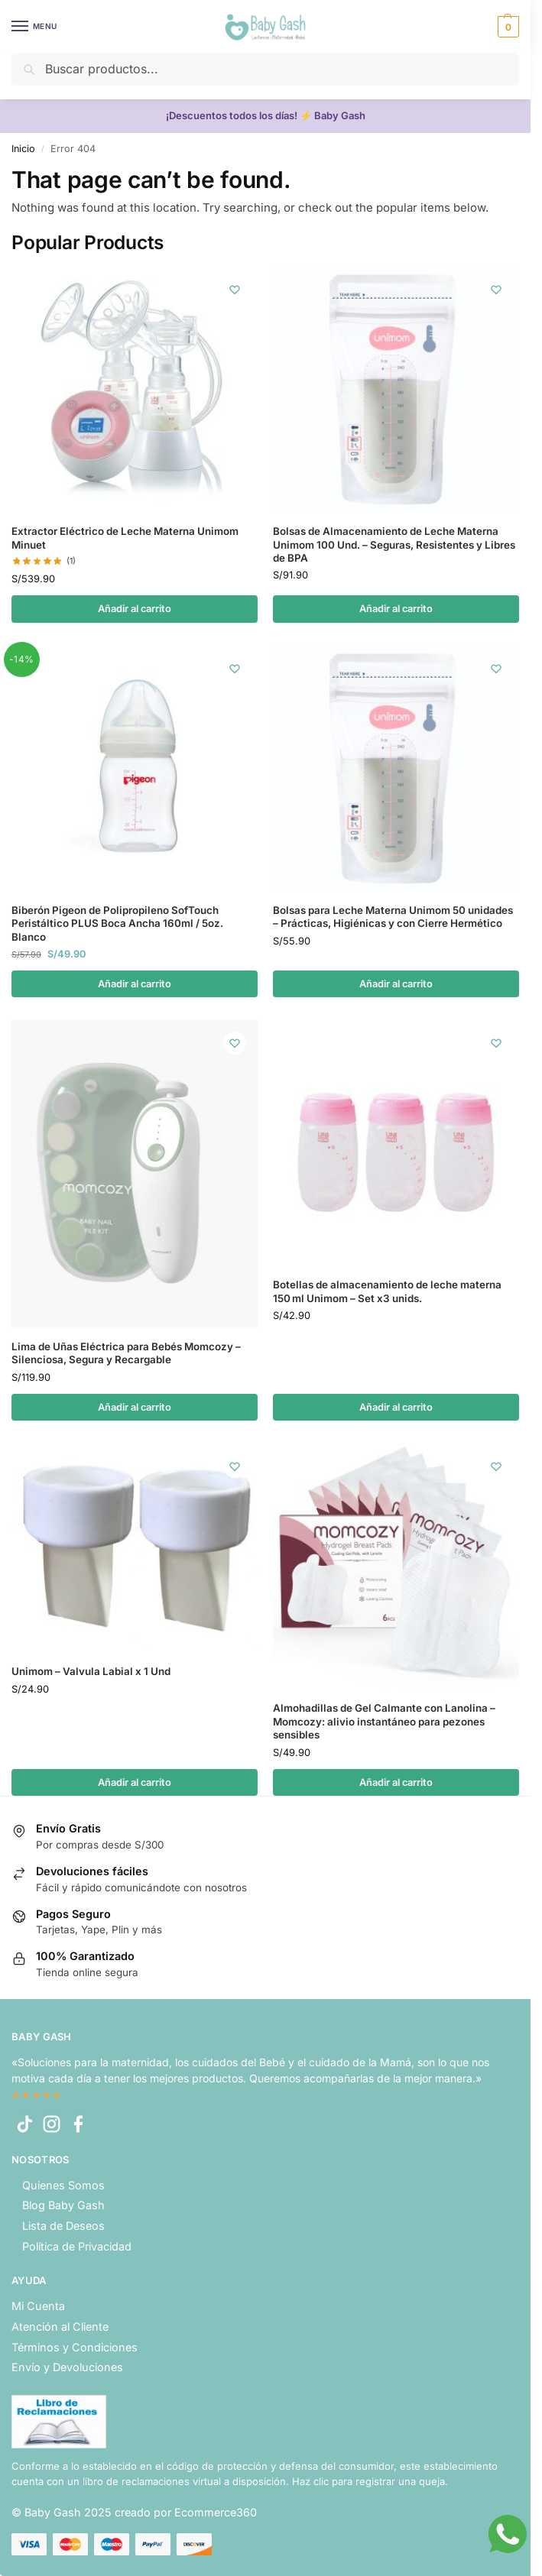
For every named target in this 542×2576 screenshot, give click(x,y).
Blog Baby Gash (63, 2205)
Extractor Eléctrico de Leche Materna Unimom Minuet (125, 537)
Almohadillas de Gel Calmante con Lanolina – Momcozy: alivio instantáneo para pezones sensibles (384, 1721)
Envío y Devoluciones (67, 2367)
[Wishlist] (234, 289)
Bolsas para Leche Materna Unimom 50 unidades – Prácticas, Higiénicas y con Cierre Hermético (393, 916)
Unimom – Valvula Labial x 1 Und (90, 1671)
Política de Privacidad (76, 2246)
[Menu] (34, 26)
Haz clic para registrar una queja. (370, 2481)
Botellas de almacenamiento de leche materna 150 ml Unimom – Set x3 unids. (387, 1291)
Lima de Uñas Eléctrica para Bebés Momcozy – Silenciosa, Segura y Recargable (126, 1353)
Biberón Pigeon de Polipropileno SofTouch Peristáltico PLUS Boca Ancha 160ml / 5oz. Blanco (117, 923)
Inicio (23, 148)
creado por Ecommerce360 (186, 2512)
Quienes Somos (63, 2185)
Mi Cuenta (38, 2305)
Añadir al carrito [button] (134, 608)
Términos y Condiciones (74, 2347)
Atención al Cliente (60, 2326)
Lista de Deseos (63, 2225)
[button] (506, 26)
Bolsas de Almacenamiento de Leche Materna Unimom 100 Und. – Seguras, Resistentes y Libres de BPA (394, 544)
